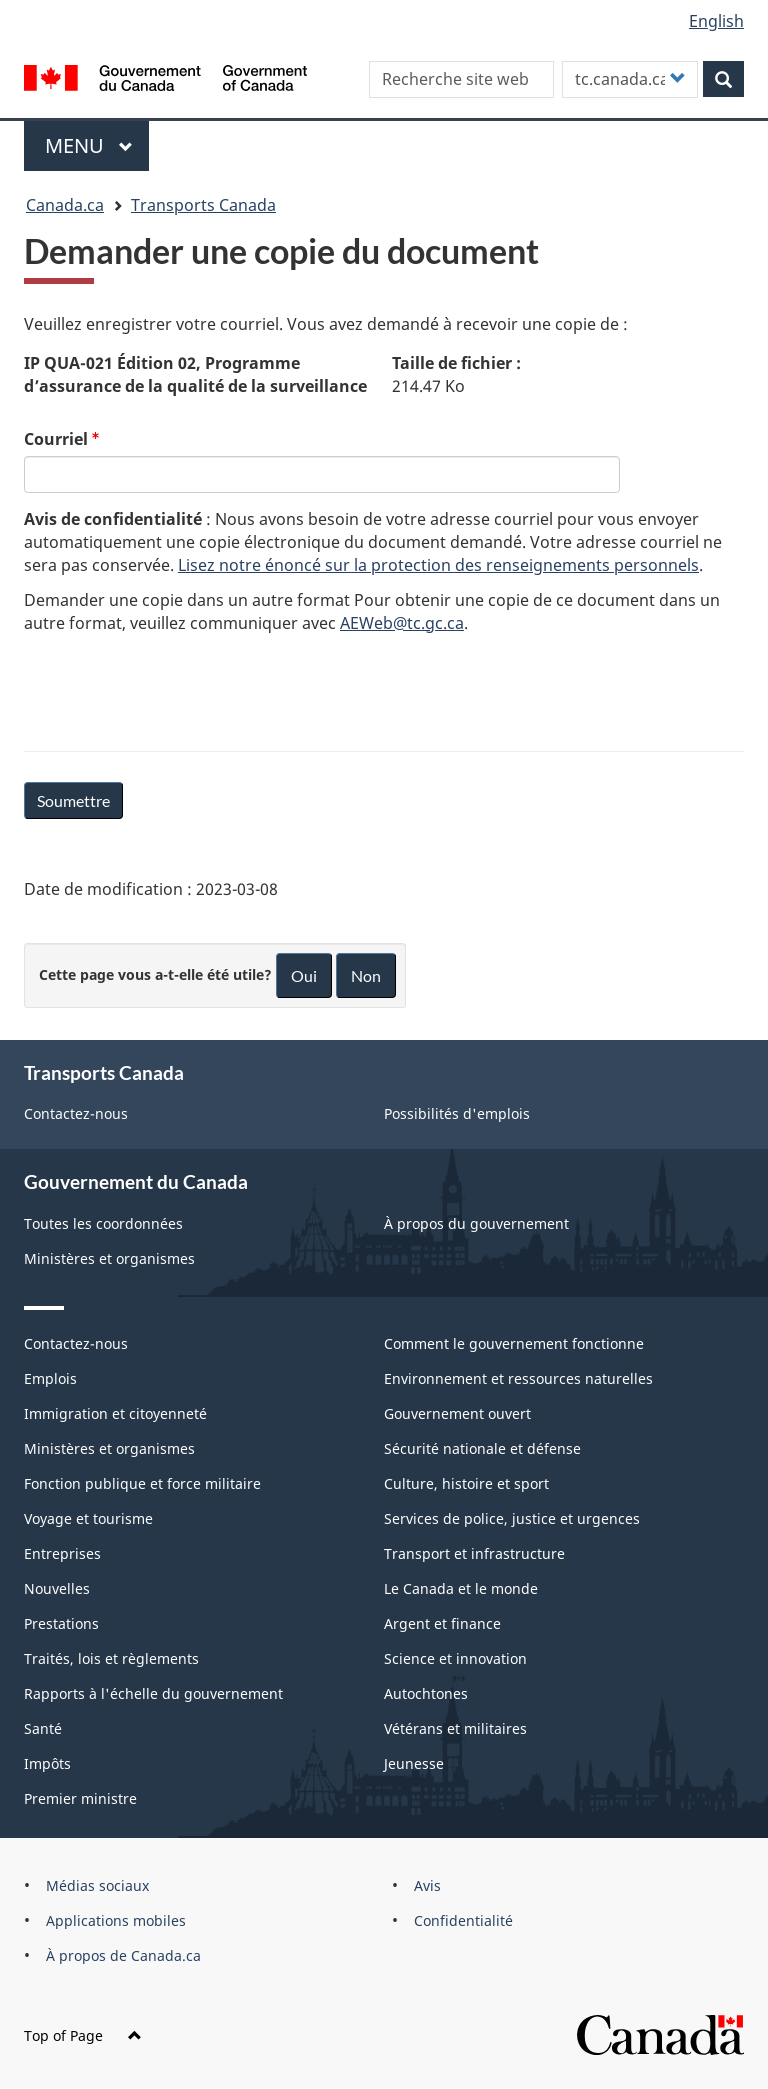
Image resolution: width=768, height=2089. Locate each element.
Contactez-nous (76, 1113)
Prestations (61, 1623)
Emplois (50, 1378)
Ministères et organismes (109, 1258)
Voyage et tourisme (88, 1518)
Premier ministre (80, 1798)
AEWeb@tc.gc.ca (402, 623)
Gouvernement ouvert (457, 1413)
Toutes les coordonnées (103, 1223)
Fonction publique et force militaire (142, 1483)
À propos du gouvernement (476, 1223)
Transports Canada (203, 205)
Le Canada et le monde (461, 1588)
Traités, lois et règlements (111, 1658)
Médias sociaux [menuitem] (97, 1885)
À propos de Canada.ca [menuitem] (123, 1955)
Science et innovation (455, 1658)
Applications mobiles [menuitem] (116, 1920)
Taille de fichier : (456, 363)
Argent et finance (442, 1623)
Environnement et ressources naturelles (518, 1378)
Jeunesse (414, 1763)
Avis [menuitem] (427, 1885)
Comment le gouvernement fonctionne (514, 1343)
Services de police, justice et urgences (512, 1518)
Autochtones (426, 1693)
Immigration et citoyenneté (115, 1413)
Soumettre (73, 800)
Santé (43, 1728)
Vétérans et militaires (455, 1728)
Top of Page (83, 2035)
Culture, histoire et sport (466, 1483)
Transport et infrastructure (474, 1553)
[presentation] (176, 689)
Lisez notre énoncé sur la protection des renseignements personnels (438, 565)
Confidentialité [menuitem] (463, 1920)
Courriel (56, 439)
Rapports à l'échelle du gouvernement (153, 1693)
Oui (304, 975)
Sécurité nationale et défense (482, 1448)
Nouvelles (57, 1588)
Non (366, 975)
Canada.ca (65, 205)
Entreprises (62, 1553)
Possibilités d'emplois (457, 1113)
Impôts (47, 1763)
